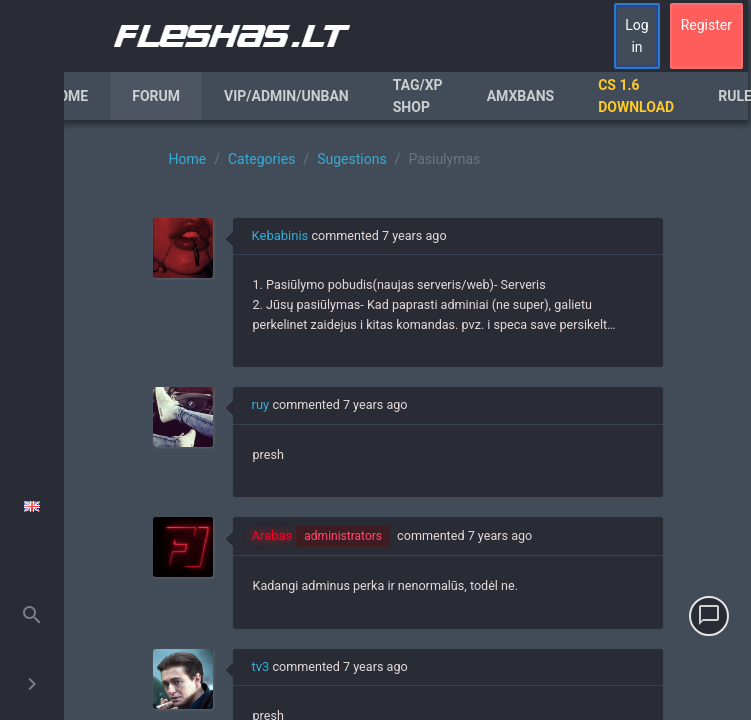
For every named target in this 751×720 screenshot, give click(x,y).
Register (706, 25)
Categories (261, 159)
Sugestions (351, 159)
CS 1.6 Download (636, 96)
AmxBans (521, 96)
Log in (636, 36)
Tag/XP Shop (418, 96)
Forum (156, 96)
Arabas (272, 535)
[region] (407, 420)
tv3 (261, 666)
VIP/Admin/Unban (286, 96)
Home (69, 96)
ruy (261, 404)
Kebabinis (280, 235)
